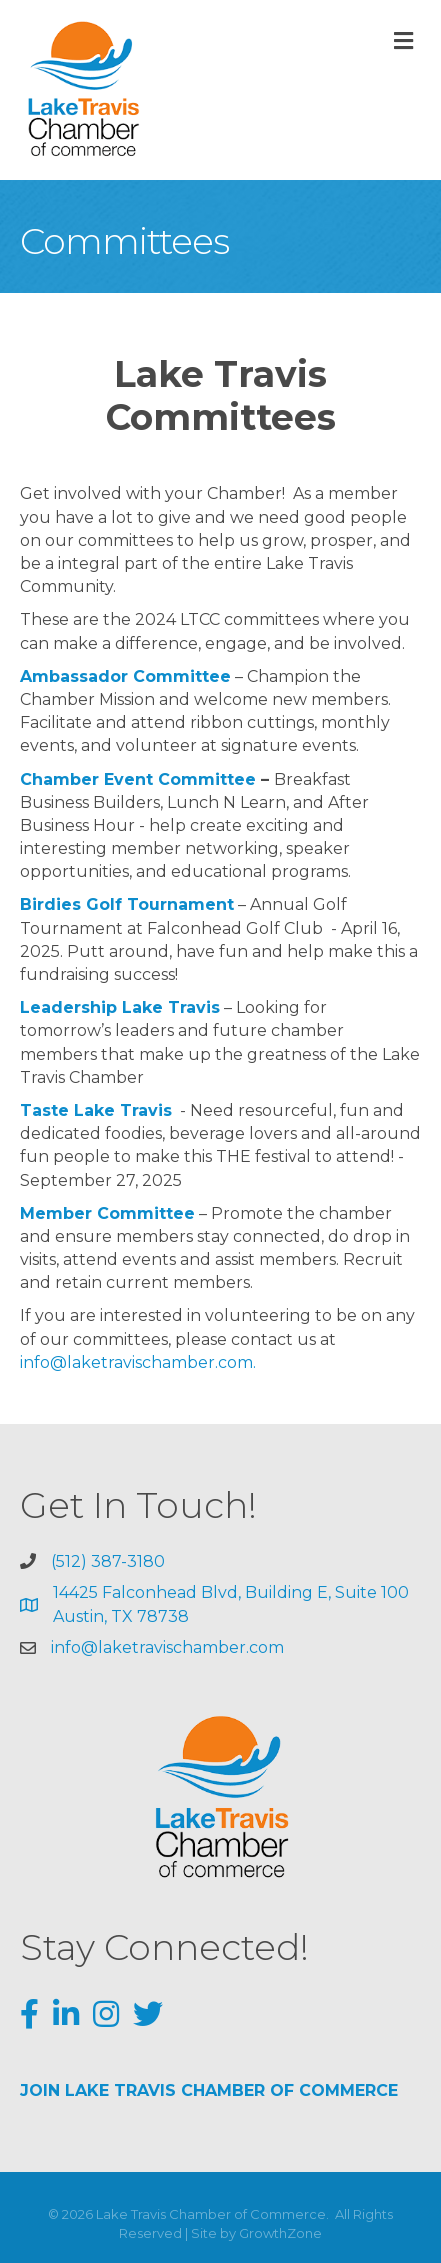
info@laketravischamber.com (167, 1647)
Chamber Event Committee (138, 779)
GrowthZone (280, 2233)
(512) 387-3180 (108, 1561)
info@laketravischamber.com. (138, 1362)
